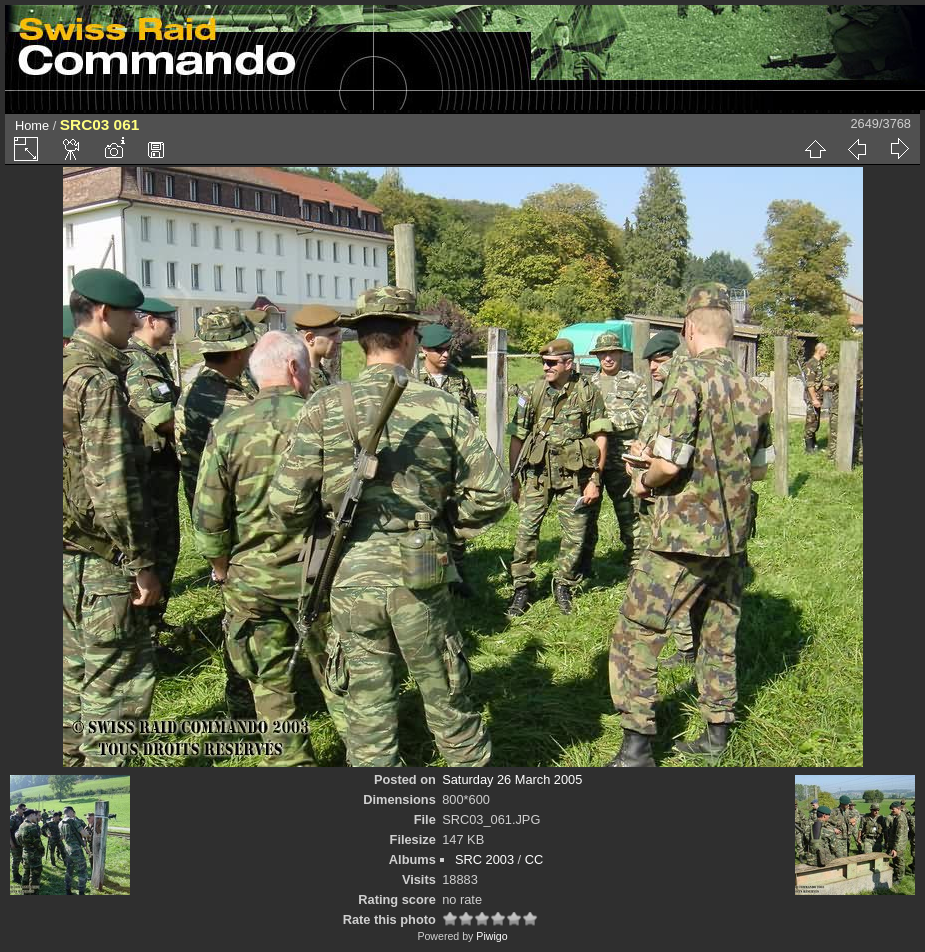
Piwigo (491, 936)
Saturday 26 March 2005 (512, 779)
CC (534, 859)
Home (32, 125)
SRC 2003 (484, 859)
